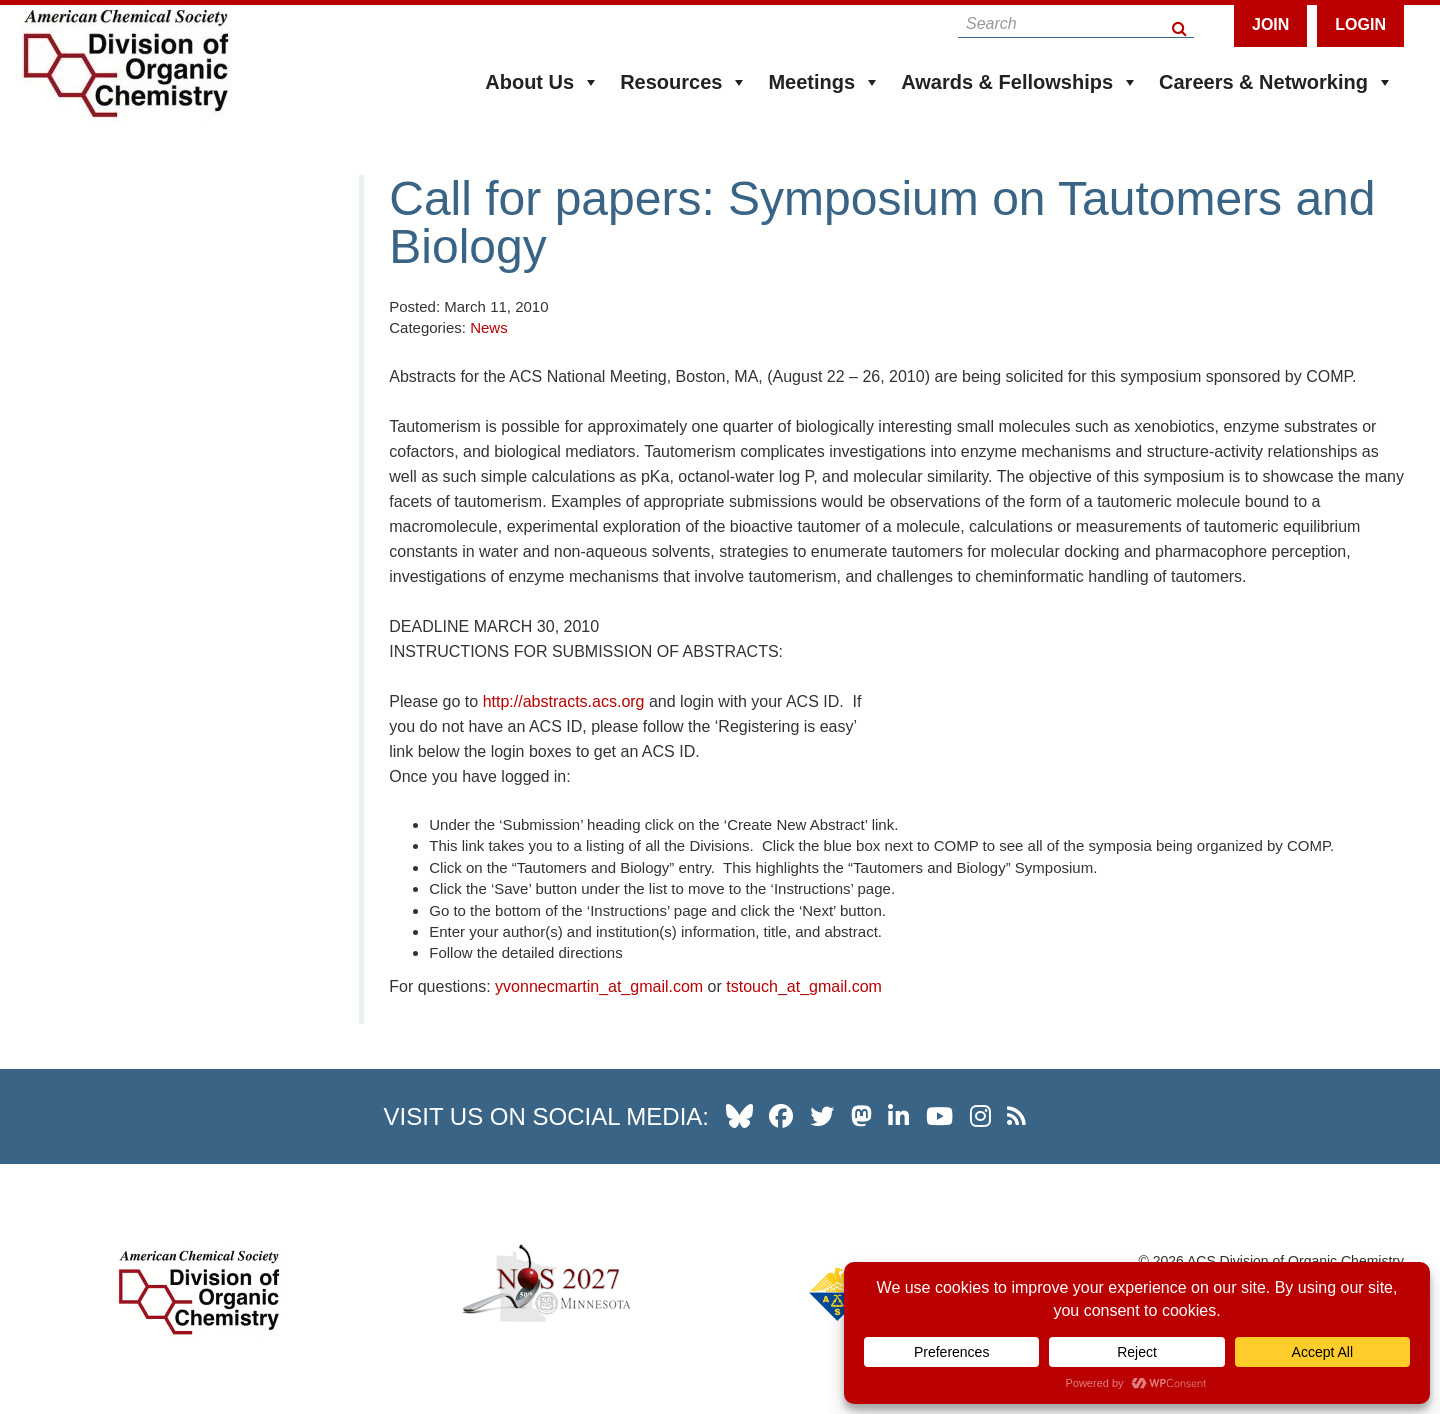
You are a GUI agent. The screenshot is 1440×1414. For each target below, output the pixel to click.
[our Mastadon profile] (861, 1116)
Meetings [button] (824, 82)
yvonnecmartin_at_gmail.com (599, 986)
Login (1360, 24)
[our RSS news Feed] (1016, 1116)
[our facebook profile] (781, 1116)
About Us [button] (542, 82)
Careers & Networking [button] (1276, 82)
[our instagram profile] (980, 1116)
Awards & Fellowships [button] (1020, 82)
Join (1270, 24)
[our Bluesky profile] (739, 1116)
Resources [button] (684, 82)
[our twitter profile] (822, 1116)
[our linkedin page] (898, 1116)
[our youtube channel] (939, 1116)
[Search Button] (1180, 23)
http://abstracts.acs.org (564, 701)
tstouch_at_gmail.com (804, 986)
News (489, 327)
